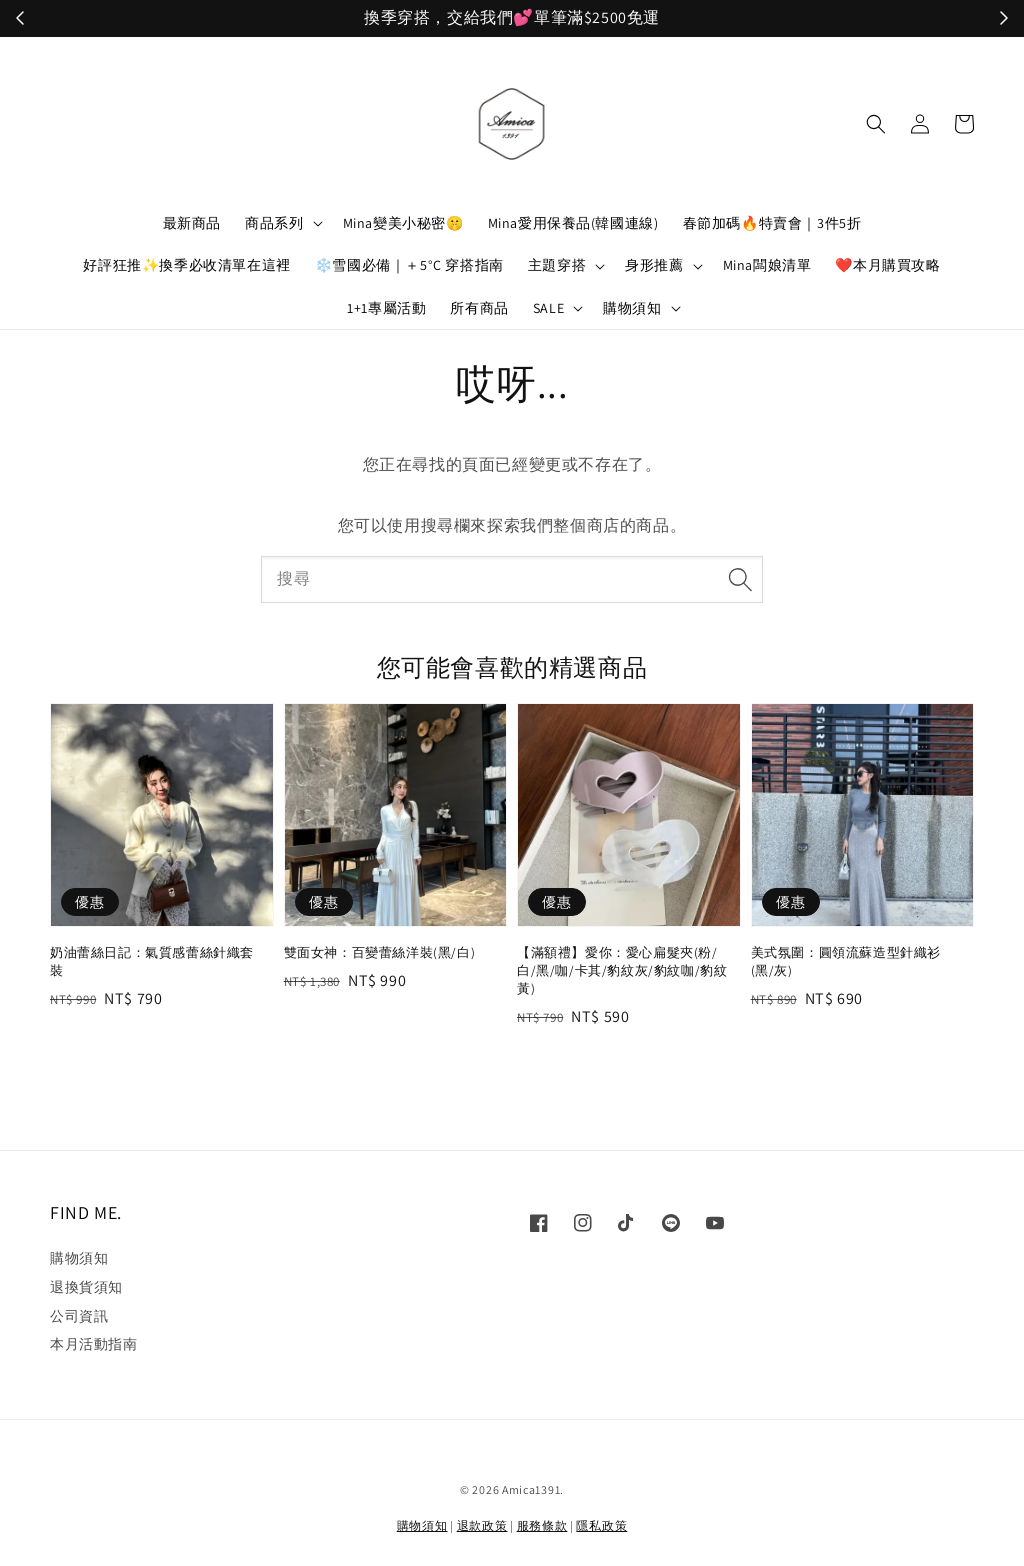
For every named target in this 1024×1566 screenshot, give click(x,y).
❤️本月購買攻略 (887, 265)
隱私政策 (601, 1525)
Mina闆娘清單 (767, 265)
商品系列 (274, 223)
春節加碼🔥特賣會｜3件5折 (772, 223)
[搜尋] (740, 579)
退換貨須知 (86, 1287)
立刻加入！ (656, 18)
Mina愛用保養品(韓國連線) (573, 223)
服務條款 (542, 1525)
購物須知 (632, 308)
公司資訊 (79, 1316)
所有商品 (479, 308)
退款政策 (482, 1525)
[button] (876, 124)
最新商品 (192, 223)
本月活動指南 (94, 1344)
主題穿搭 (557, 265)
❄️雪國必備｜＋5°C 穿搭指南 (409, 265)
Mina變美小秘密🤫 (403, 223)
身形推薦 (654, 265)
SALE (548, 308)
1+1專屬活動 (386, 308)
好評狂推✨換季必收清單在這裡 (186, 265)
